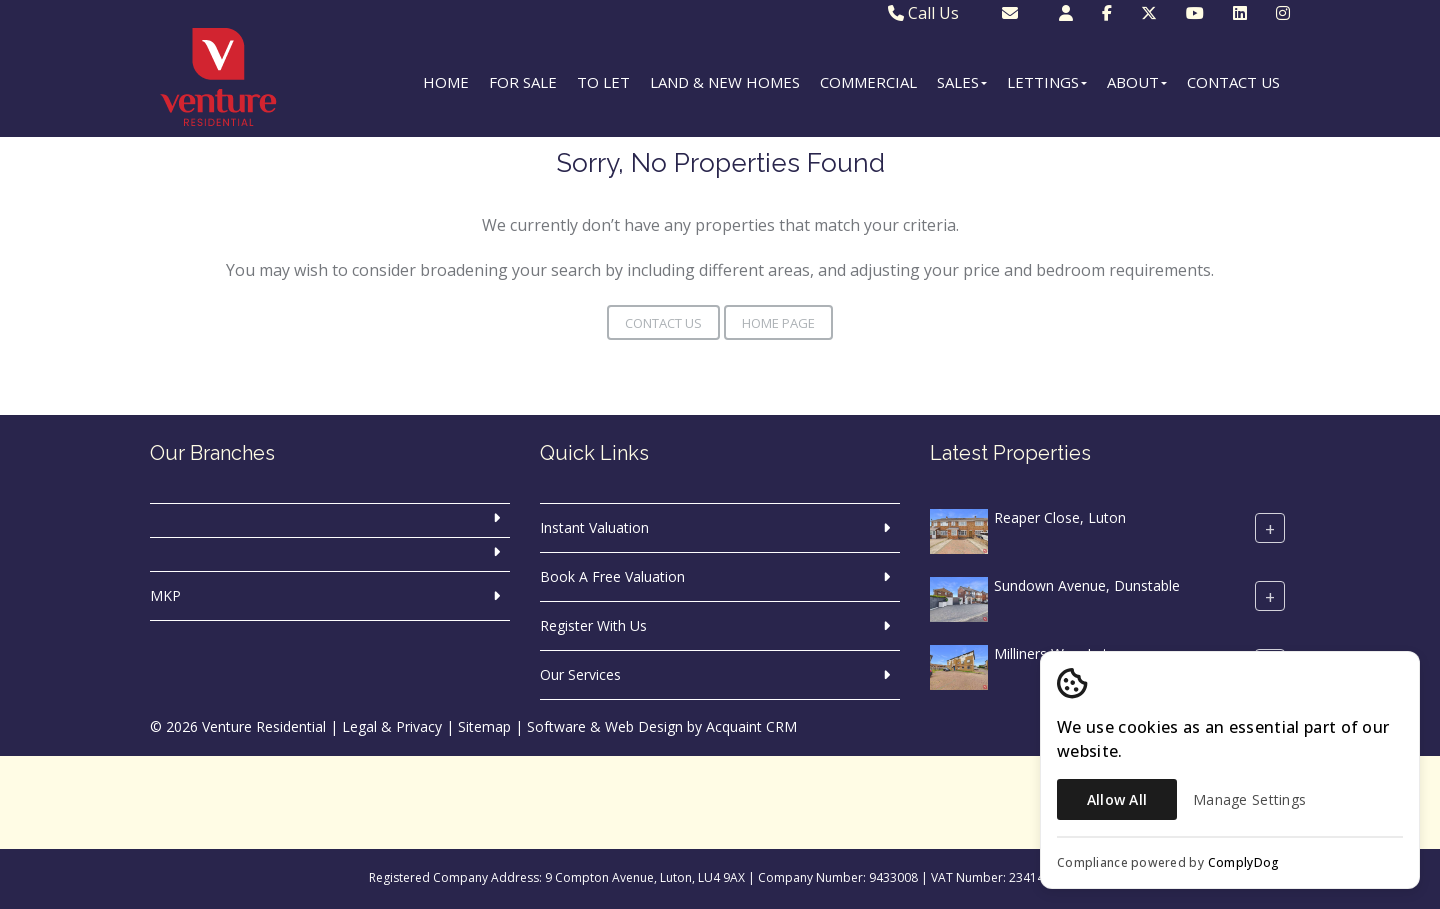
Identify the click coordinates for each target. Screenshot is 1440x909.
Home (446, 82)
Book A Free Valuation (612, 576)
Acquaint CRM (751, 726)
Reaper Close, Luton (1060, 517)
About (1137, 82)
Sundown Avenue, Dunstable (1087, 585)
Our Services (580, 674)
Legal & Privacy (392, 726)
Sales (962, 82)
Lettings (1047, 82)
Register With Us (593, 625)
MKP (165, 595)
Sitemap (484, 726)
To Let (603, 82)
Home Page (757, 323)
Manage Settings (1249, 799)
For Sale (523, 82)
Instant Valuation (594, 527)
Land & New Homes (725, 82)
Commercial (868, 82)
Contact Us (1233, 82)
